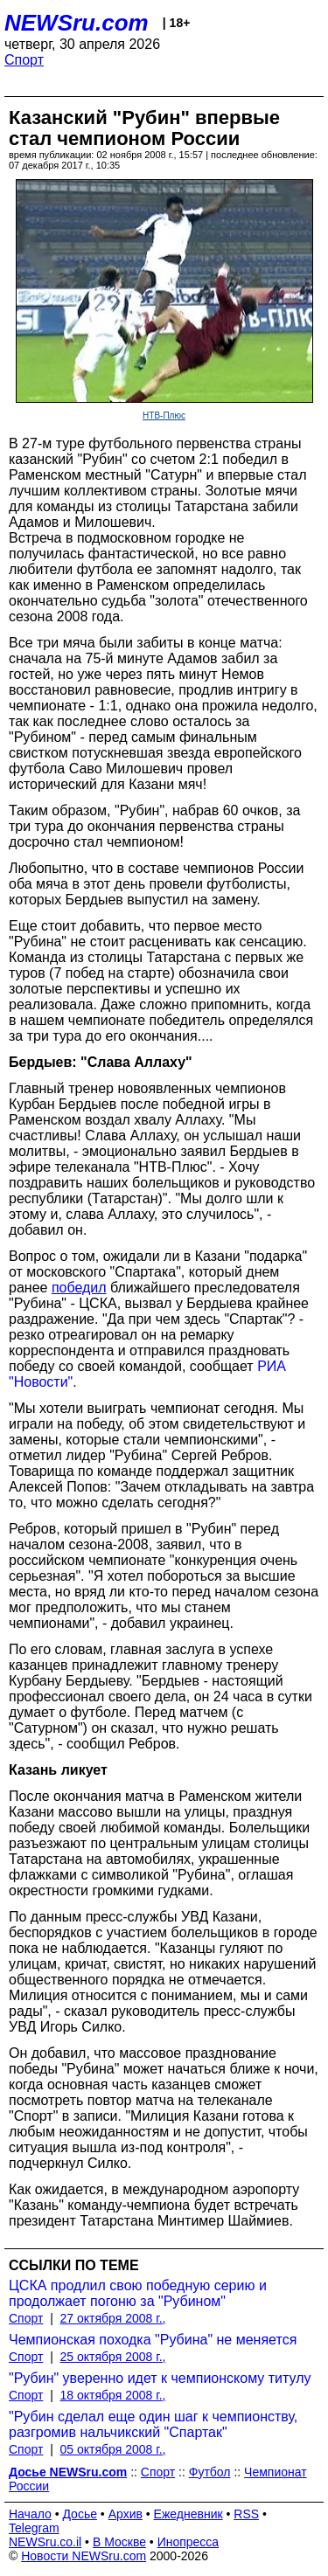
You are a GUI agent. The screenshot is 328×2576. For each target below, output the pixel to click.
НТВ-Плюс (164, 415)
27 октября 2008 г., (113, 2318)
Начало (30, 2514)
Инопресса (188, 2542)
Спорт (24, 59)
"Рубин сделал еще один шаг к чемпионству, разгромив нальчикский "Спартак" (153, 2424)
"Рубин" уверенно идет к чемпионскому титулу (160, 2378)
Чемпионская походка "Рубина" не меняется (153, 2339)
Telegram (34, 2528)
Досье (79, 2514)
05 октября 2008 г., (113, 2449)
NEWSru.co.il (45, 2542)
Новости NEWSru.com (83, 2556)
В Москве (119, 2542)
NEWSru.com (76, 23)
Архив (125, 2514)
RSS (246, 2514)
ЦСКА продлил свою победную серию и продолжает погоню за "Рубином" (138, 2293)
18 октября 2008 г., (113, 2395)
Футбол (210, 2472)
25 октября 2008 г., (113, 2357)
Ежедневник (188, 2514)
